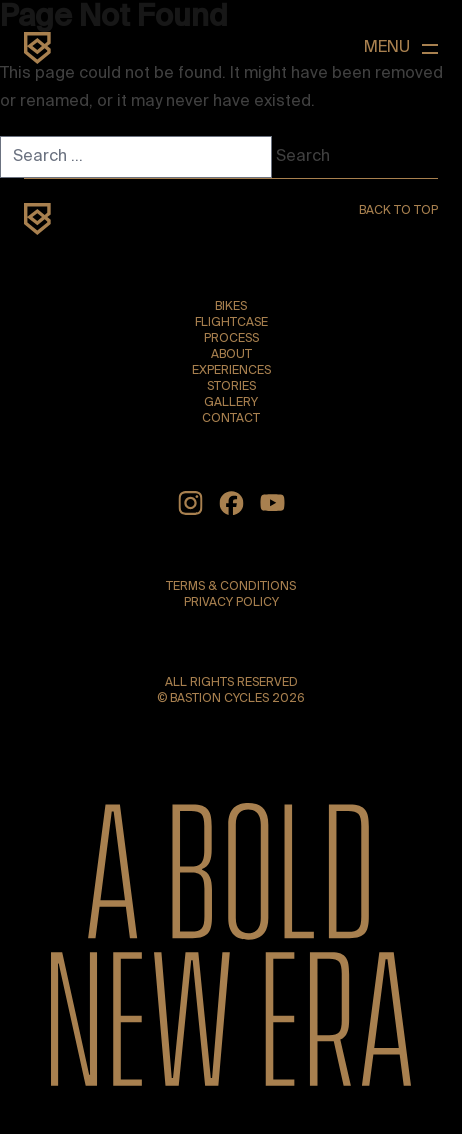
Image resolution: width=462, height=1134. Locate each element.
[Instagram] (190, 503)
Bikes (231, 307)
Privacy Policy (231, 603)
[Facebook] (231, 503)
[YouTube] (272, 503)
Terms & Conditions (231, 587)
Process (231, 339)
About (231, 355)
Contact (231, 419)
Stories (231, 387)
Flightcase (231, 323)
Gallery (231, 403)
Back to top (398, 211)
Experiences (231, 371)
